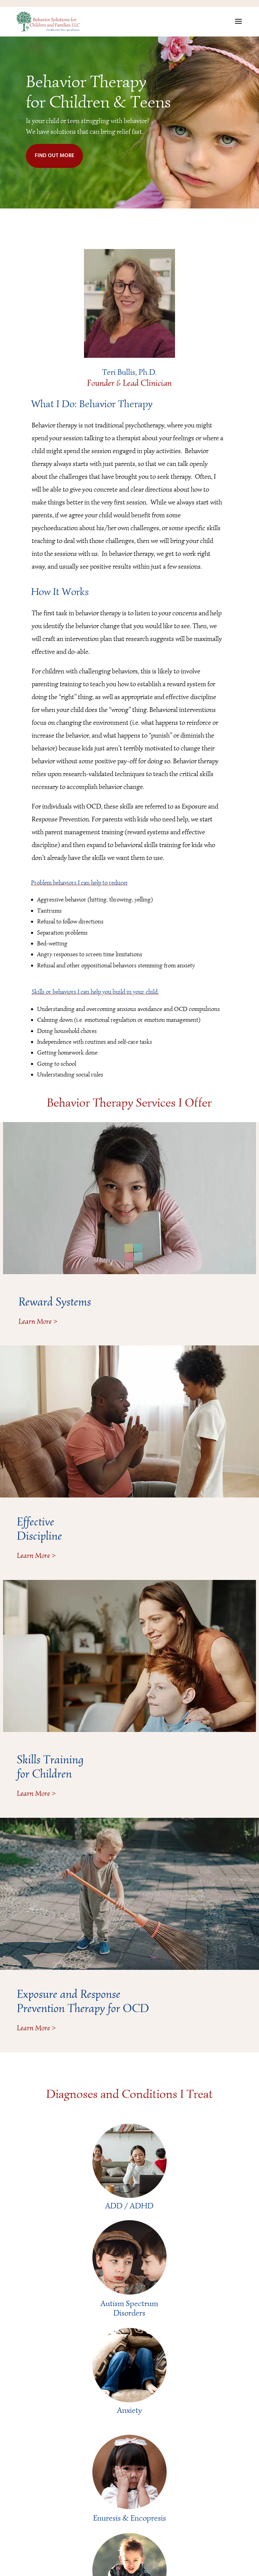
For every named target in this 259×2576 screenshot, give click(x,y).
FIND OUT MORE (54, 155)
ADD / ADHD (129, 2206)
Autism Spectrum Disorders (129, 2308)
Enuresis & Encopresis (129, 2518)
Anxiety (129, 2410)
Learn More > (38, 1321)
